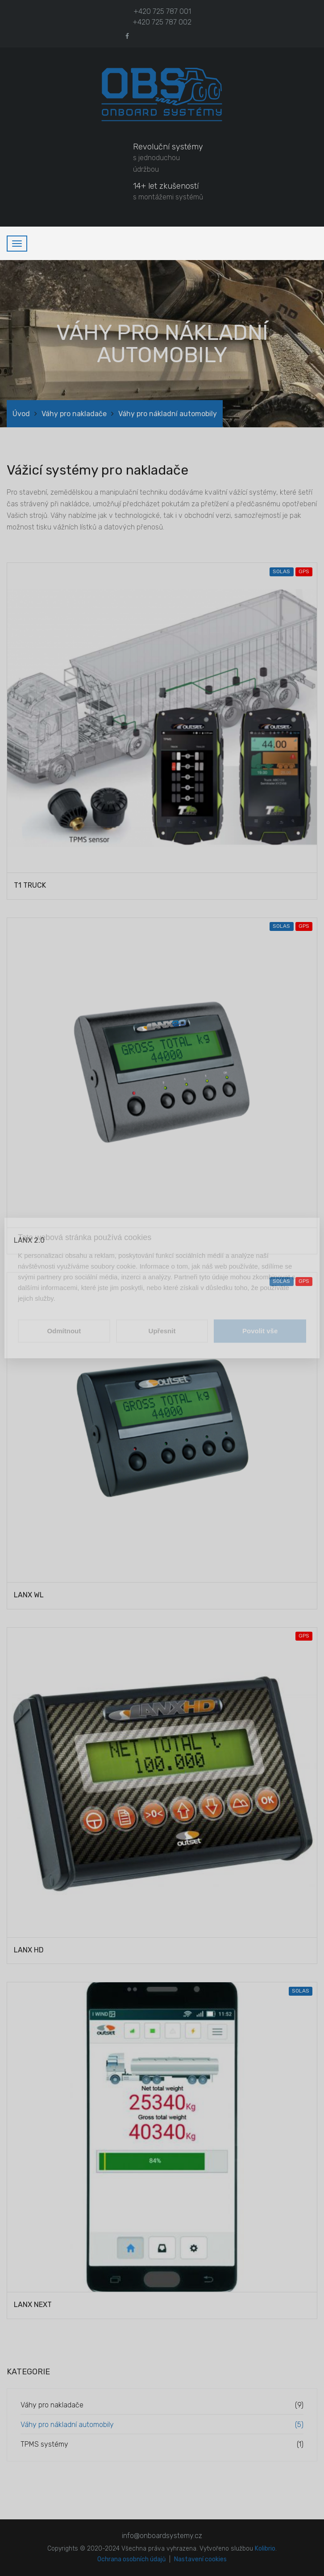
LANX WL (29, 1595)
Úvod (21, 413)
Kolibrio (265, 2548)
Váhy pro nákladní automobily (67, 2424)
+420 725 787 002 (162, 22)
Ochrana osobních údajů (131, 2559)
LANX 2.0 (29, 1240)
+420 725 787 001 (162, 11)
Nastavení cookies (200, 2559)
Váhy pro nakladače (74, 413)
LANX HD (29, 1950)
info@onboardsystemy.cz (162, 2535)
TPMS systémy (44, 2444)
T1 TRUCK (30, 885)
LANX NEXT (33, 2304)
